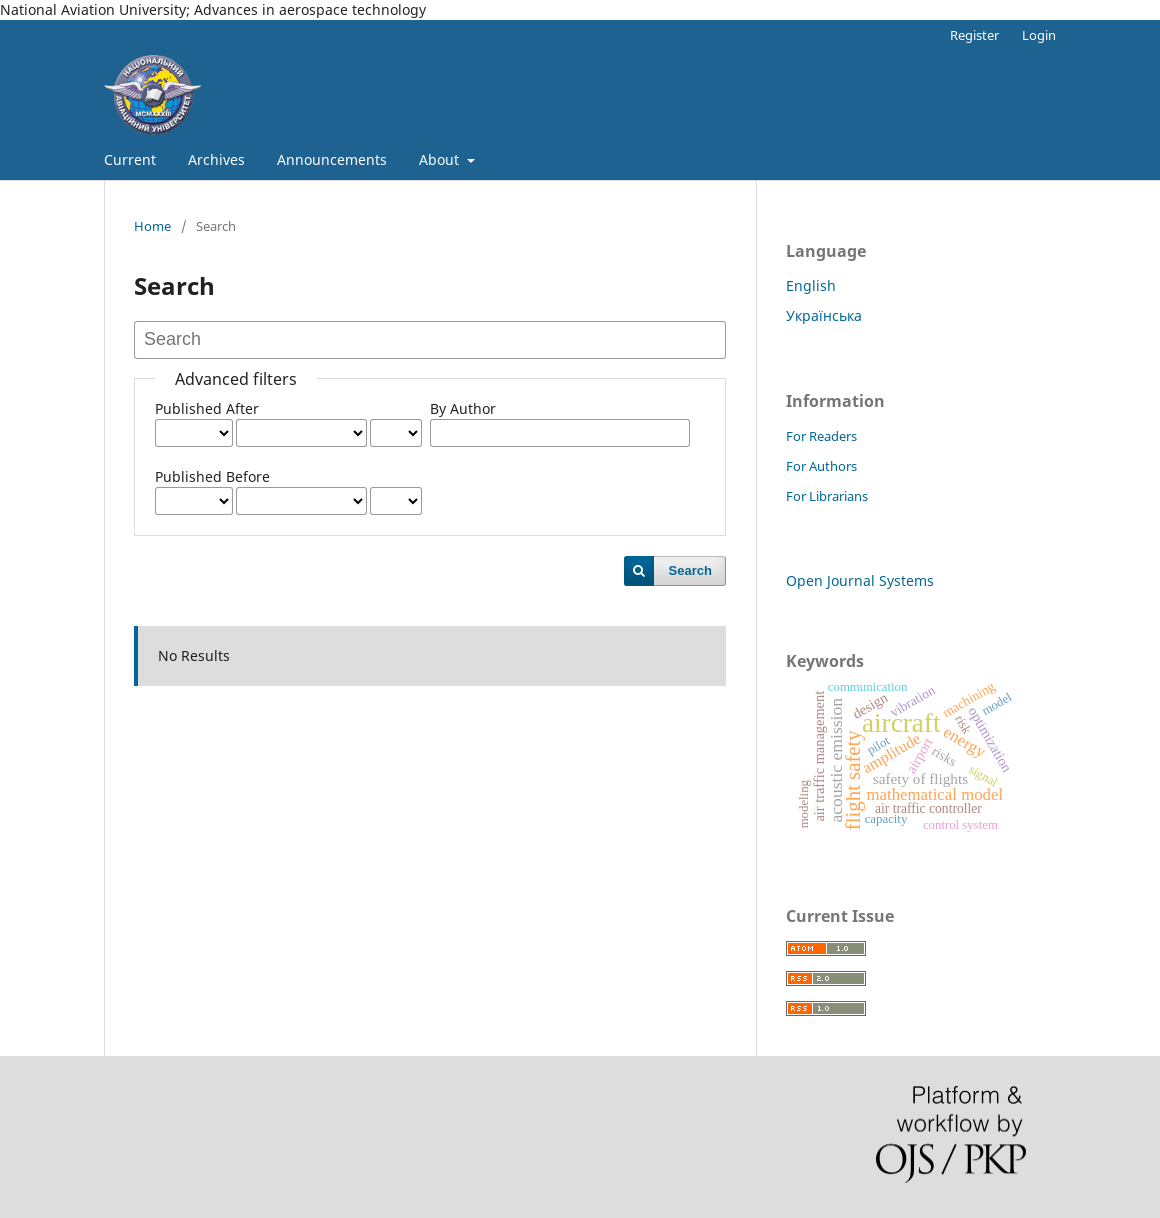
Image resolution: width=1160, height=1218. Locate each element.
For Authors (821, 466)
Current (130, 159)
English (811, 285)
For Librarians (827, 496)
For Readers (821, 436)
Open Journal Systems (860, 580)
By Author (463, 408)
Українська (824, 315)
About (441, 159)
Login (1039, 35)
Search (690, 570)
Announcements (332, 159)
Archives (216, 159)
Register (974, 35)
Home (152, 226)
